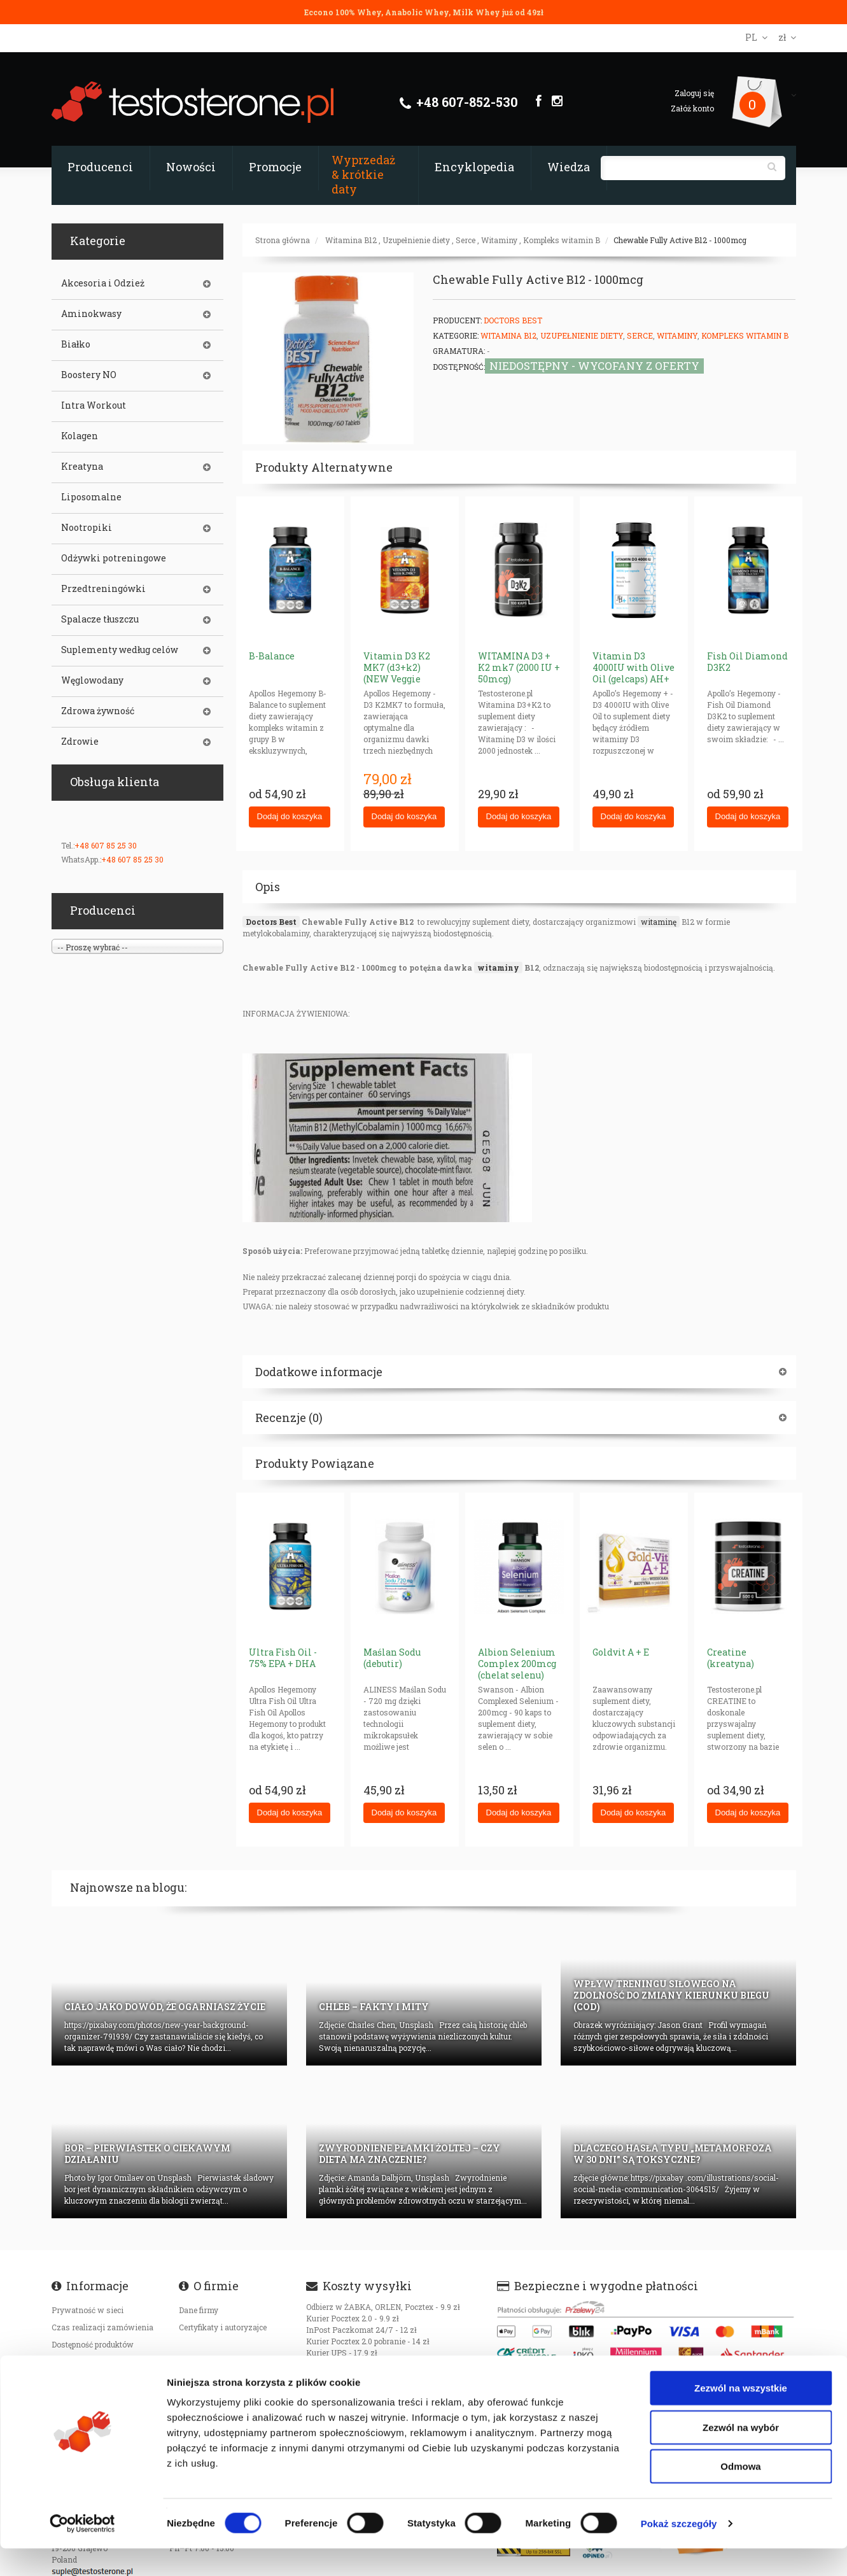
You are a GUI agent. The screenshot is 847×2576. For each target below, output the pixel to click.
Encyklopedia (474, 166)
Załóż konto (692, 108)
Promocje (275, 166)
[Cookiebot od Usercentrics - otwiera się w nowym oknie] (82, 2551)
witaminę (658, 922)
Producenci (100, 166)
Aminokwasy (91, 314)
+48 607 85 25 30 (105, 845)
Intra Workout (93, 405)
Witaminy (499, 240)
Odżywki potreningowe (113, 558)
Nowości (191, 166)
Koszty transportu (85, 2361)
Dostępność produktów (93, 2344)
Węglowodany (92, 680)
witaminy (498, 967)
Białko (75, 344)
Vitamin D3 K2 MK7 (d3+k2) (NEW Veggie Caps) (396, 673)
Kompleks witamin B (561, 240)
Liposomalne (91, 497)
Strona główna (282, 240)
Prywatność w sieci (87, 2310)
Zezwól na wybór (741, 2454)
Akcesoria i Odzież (102, 283)
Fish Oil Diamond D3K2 (747, 661)
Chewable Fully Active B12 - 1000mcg (679, 240)
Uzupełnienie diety (416, 240)
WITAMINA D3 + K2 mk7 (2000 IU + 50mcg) (519, 667)
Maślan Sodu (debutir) (392, 1658)
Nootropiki (86, 528)
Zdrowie (80, 741)
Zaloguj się (694, 93)
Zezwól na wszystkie (740, 2415)
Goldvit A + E (620, 1652)
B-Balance (272, 656)
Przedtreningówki (103, 589)
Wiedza (568, 166)
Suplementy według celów (119, 650)
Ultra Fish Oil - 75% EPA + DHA (283, 1658)
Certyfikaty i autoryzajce (223, 2327)
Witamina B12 (351, 240)
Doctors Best (513, 320)
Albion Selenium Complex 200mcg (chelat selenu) (517, 1663)
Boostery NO (88, 375)
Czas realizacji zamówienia (102, 2327)
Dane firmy (198, 2310)
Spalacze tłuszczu (100, 619)
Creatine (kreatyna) (730, 1658)
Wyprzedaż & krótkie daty (363, 174)
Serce (465, 240)
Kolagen (79, 436)
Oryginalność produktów (96, 2379)
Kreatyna (82, 466)
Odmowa (740, 2493)
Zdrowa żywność (97, 711)
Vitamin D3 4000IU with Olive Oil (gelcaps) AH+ (633, 667)
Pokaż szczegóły (679, 2550)
